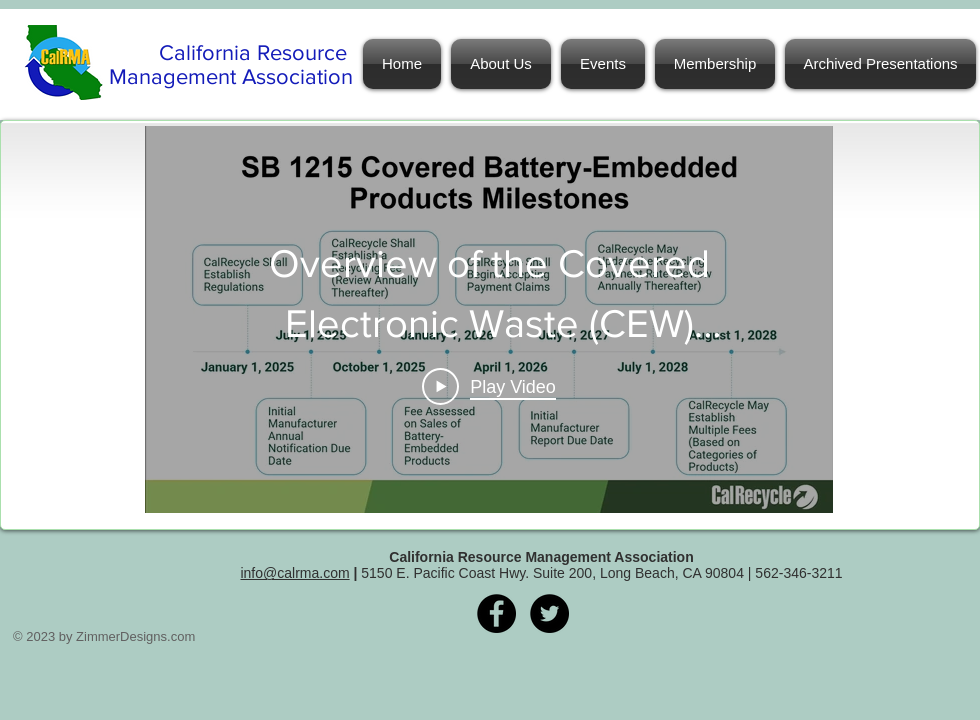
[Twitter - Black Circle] (549, 613)
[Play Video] (489, 387)
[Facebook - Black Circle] (496, 613)
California (208, 52)
